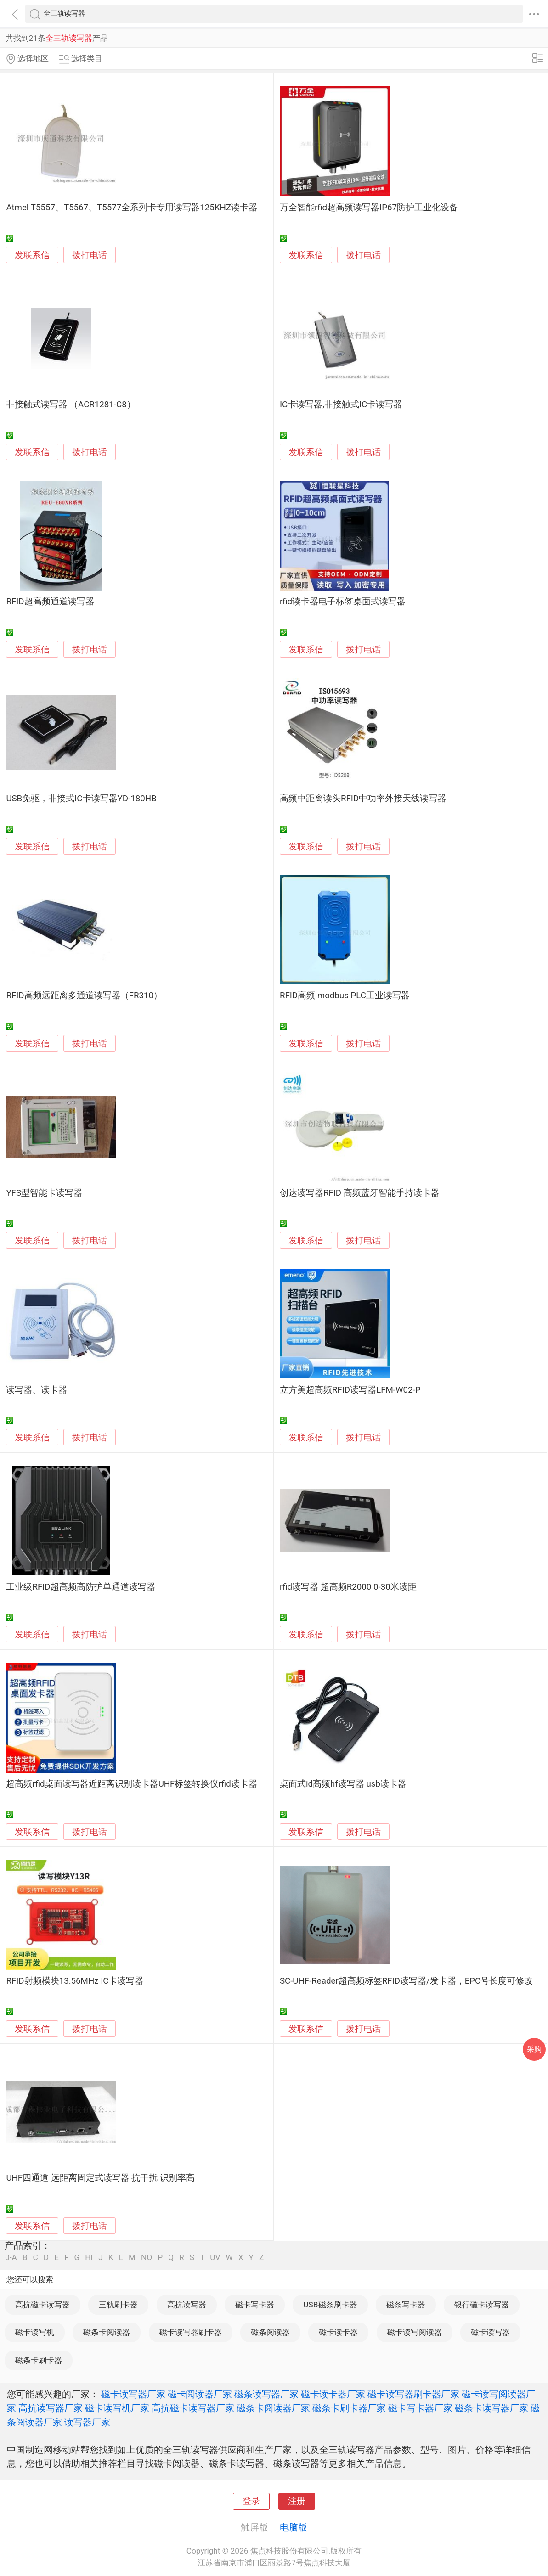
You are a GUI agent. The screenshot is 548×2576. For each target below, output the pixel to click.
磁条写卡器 (405, 2304)
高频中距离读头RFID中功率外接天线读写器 (363, 798)
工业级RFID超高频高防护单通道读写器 (80, 1587)
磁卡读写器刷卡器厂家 (413, 2394)
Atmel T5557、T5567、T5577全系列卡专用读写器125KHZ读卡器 (131, 207)
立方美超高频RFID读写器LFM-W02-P (350, 1390)
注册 (296, 2501)
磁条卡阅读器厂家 (273, 2407)
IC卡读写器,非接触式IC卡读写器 (341, 404)
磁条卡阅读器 (106, 2332)
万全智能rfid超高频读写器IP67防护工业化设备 (369, 207)
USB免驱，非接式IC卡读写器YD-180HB (81, 798)
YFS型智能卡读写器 (44, 1193)
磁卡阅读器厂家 (200, 2394)
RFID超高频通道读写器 (50, 601)
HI (89, 2257)
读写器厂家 (87, 2422)
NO (146, 2257)
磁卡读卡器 (338, 2332)
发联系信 (32, 255)
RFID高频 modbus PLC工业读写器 (345, 995)
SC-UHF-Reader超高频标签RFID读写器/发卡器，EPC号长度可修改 (406, 1981)
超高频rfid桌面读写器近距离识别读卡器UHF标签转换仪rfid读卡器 (131, 1784)
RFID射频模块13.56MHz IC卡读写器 (74, 1981)
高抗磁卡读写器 (42, 2304)
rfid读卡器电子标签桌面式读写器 (343, 601)
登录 (251, 2501)
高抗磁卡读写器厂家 (193, 2407)
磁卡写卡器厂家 (420, 2407)
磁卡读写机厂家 (117, 2407)
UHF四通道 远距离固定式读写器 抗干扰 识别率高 (100, 2178)
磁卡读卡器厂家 (333, 2394)
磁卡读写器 (490, 2332)
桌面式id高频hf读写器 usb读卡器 (343, 1784)
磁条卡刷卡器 (38, 2360)
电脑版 (293, 2527)
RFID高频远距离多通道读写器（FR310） (84, 995)
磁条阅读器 (270, 2332)
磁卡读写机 (34, 2332)
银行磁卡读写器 (481, 2304)
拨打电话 (89, 255)
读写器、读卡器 (36, 1390)
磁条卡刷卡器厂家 (349, 2407)
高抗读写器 (186, 2304)
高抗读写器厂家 (50, 2407)
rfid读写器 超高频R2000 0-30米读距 (348, 1587)
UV (215, 2257)
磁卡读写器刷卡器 (190, 2332)
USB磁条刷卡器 (330, 2304)
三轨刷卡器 (118, 2304)
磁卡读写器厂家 (133, 2394)
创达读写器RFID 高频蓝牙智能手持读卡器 (360, 1193)
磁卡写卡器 (254, 2304)
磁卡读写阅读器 (414, 2332)
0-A (11, 2257)
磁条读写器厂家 (266, 2394)
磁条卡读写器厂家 (491, 2407)
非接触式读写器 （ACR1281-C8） (70, 404)
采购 (534, 2049)
